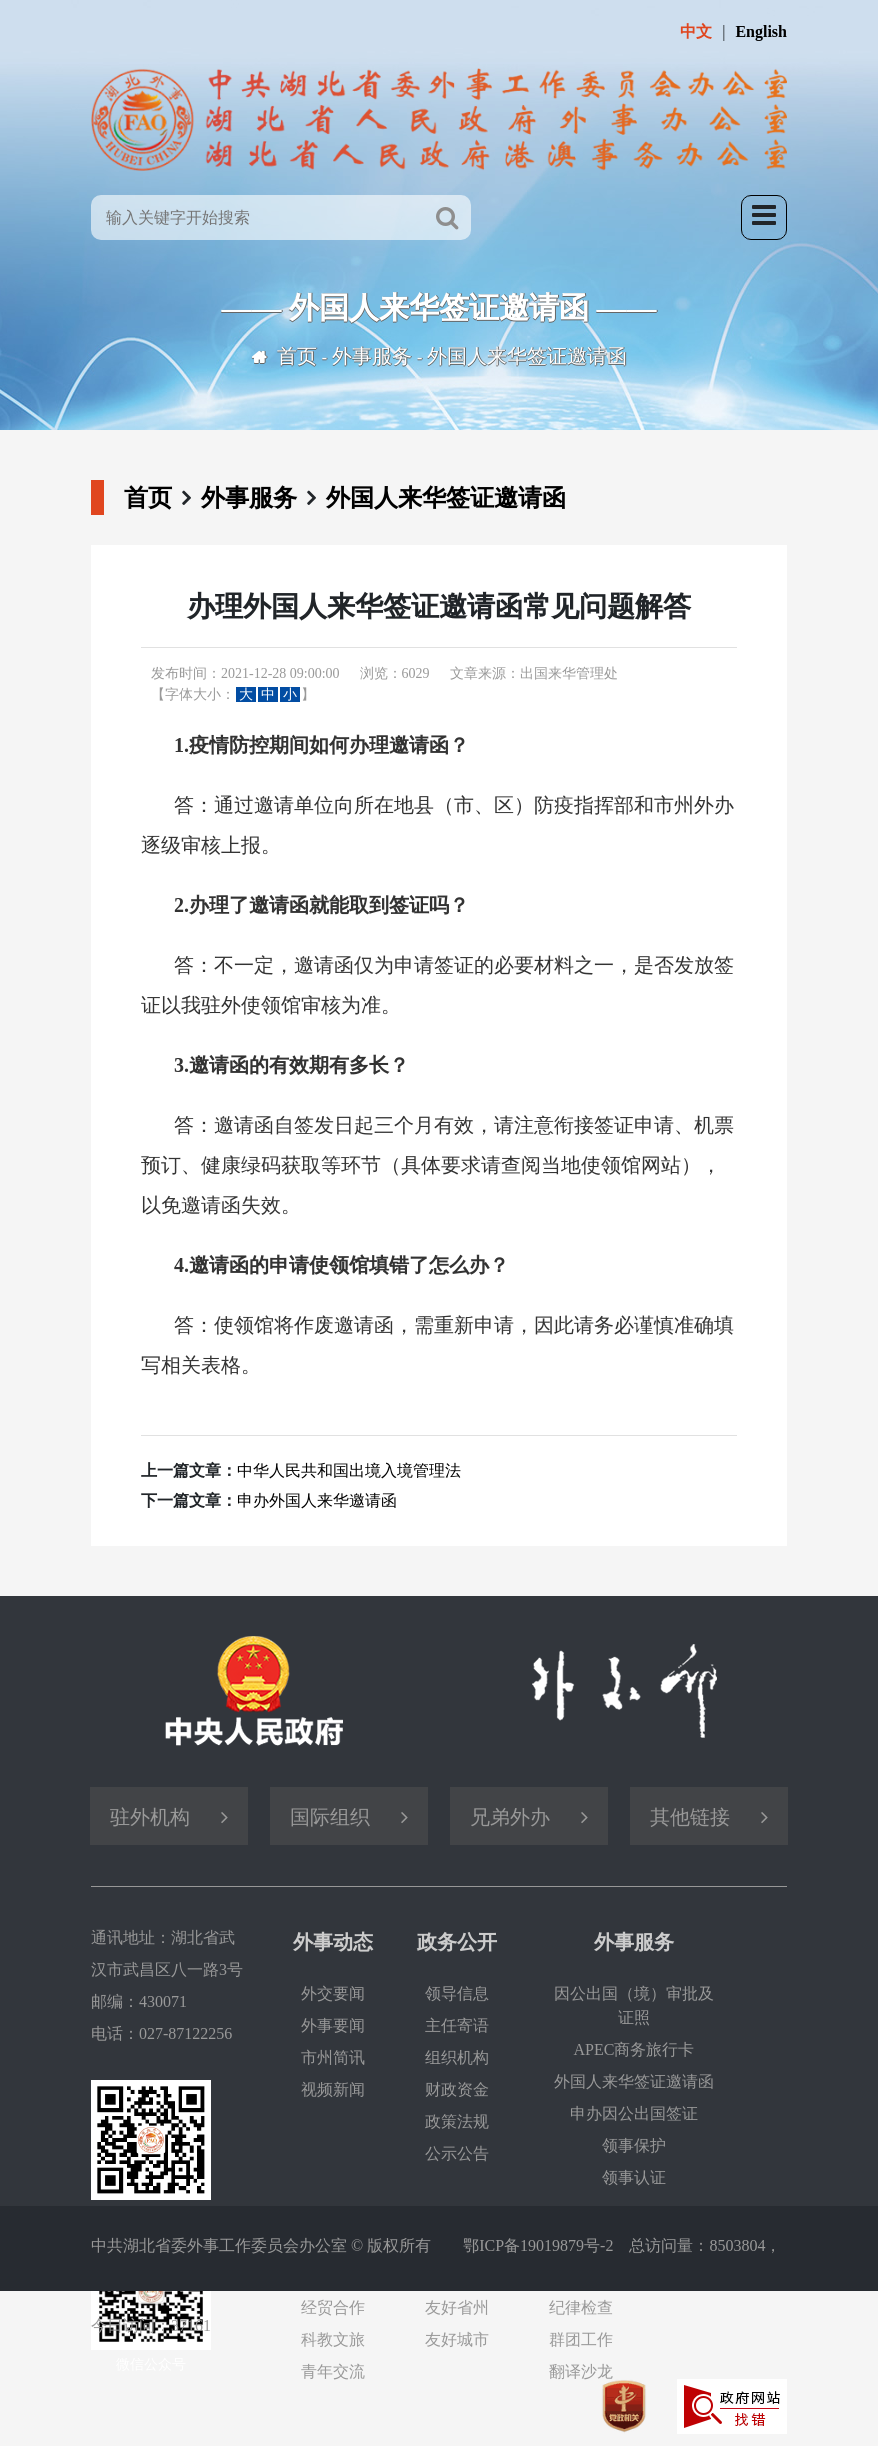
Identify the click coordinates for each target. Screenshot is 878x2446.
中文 (696, 31)
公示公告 (457, 2153)
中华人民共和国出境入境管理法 (349, 1470)
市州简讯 (333, 2057)
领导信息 (457, 1993)
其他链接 (690, 1817)
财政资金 (457, 2089)
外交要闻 (333, 1993)
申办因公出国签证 (634, 2113)
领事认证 (634, 2177)
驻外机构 (150, 1817)
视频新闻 (333, 2089)
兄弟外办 (510, 1817)
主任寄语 (457, 2025)
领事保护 (634, 2145)
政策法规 (457, 2121)
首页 (297, 356)
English (761, 31)
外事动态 (333, 1942)
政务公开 (457, 1942)
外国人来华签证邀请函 (527, 356)
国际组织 (330, 1817)
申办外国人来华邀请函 (317, 1500)
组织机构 (457, 2057)
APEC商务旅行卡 (634, 2049)
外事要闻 (333, 2025)
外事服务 (372, 356)
